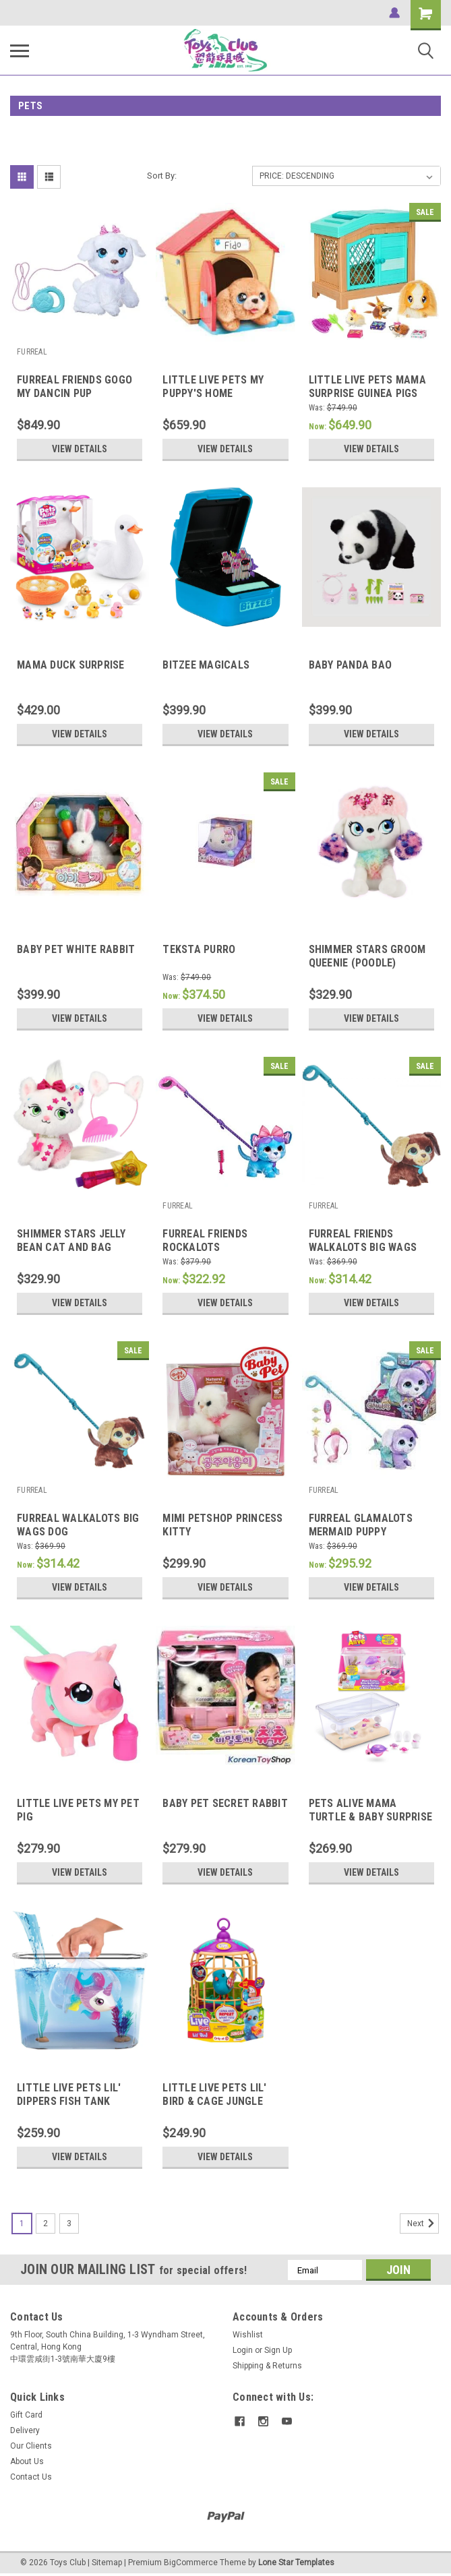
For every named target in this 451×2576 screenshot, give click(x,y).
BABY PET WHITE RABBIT (76, 949)
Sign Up (278, 2350)
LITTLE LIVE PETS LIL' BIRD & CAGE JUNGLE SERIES (214, 2101)
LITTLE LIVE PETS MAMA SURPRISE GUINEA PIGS (367, 386)
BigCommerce (191, 2562)
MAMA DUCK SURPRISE (71, 664)
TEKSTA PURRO (198, 949)
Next (423, 2223)
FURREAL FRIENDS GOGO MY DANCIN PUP (74, 386)
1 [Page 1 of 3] (22, 2223)
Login (243, 2350)
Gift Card (26, 2415)
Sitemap (107, 2562)
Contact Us (31, 2477)
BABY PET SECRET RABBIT (225, 1803)
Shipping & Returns (267, 2365)
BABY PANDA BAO (350, 664)
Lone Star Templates (296, 2562)
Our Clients (31, 2446)
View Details (79, 448)
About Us (27, 2461)
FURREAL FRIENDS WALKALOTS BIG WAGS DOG (363, 1247)
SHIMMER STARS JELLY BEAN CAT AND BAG (71, 1240)
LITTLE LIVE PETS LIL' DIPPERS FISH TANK (69, 2094)
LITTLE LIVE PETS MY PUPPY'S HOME (213, 386)
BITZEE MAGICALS (205, 664)
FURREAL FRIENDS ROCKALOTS (204, 1240)
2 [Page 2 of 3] (45, 2223)
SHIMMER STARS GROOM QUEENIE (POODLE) (367, 956)
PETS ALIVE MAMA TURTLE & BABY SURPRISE (371, 1810)
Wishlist (248, 2334)
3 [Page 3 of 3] (69, 2223)
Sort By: (162, 176)
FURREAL (32, 352)
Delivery (25, 2430)
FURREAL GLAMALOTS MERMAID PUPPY (361, 1525)
